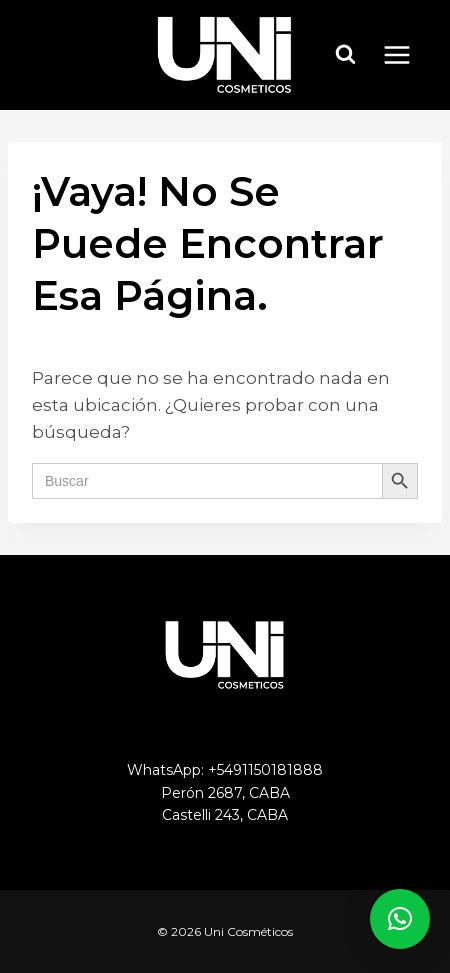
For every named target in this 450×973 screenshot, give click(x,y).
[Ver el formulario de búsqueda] (346, 55)
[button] (400, 919)
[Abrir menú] (407, 54)
